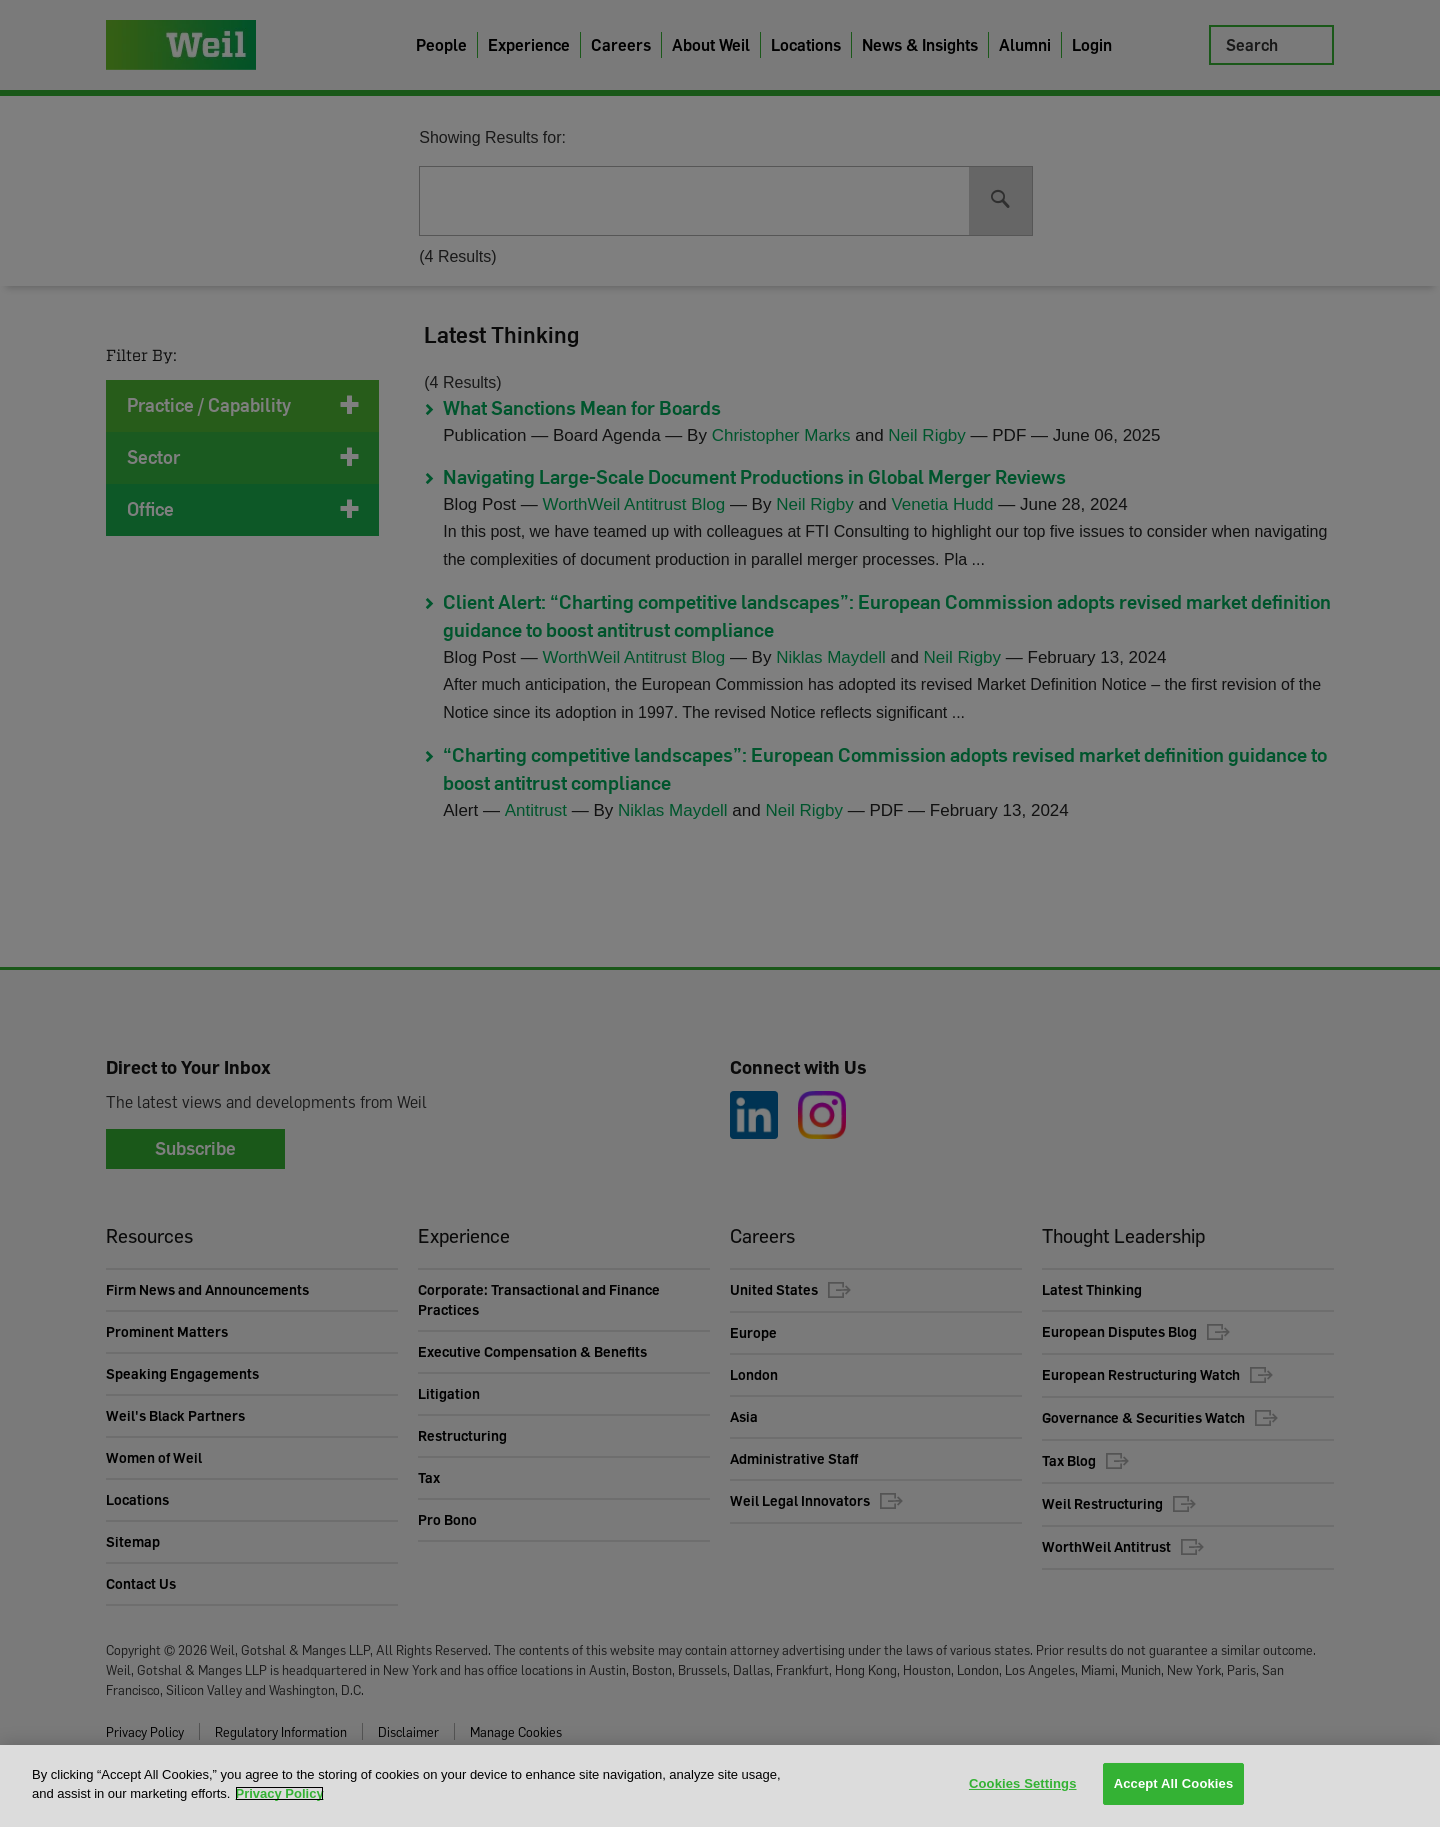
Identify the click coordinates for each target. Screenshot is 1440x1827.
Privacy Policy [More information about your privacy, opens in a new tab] (279, 1793)
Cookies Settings (1023, 1784)
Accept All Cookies (1174, 1784)
